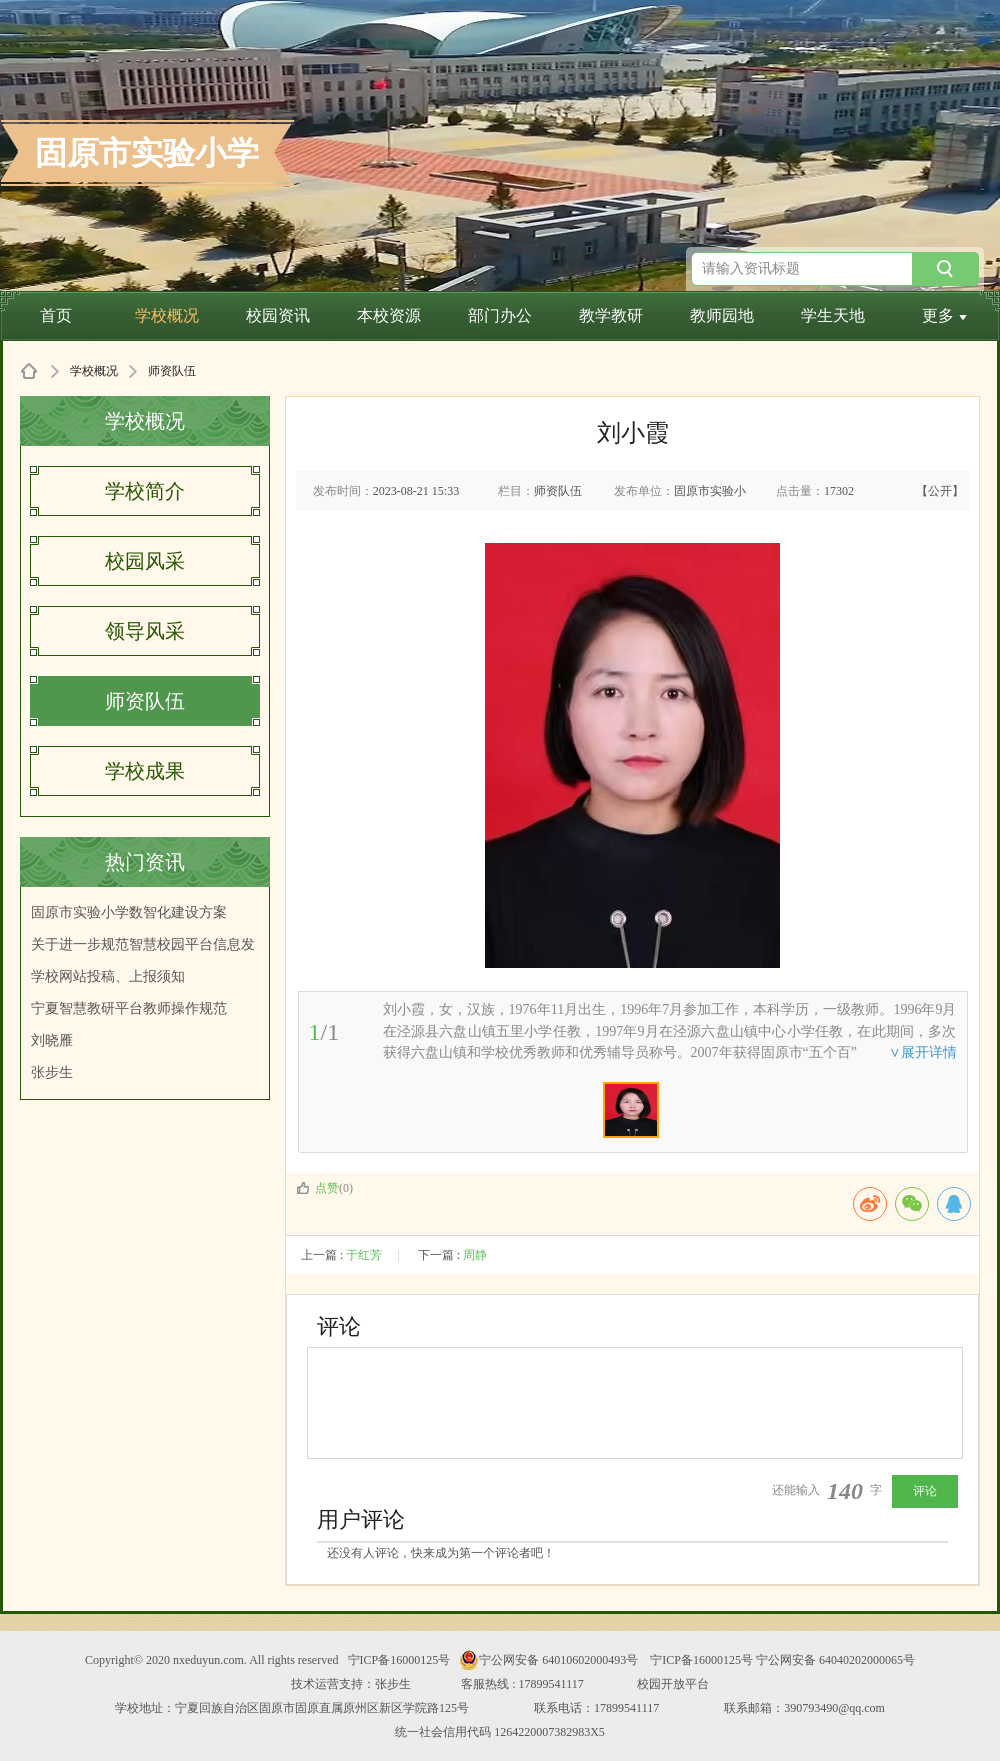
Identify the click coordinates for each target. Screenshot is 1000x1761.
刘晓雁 (52, 1040)
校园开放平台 (673, 1684)
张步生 (52, 1072)
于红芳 (364, 1255)
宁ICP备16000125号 (399, 1660)
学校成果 (145, 771)
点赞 (317, 1188)
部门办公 (500, 315)
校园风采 (145, 561)
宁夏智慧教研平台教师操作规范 (129, 1008)
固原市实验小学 (147, 153)
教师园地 (722, 315)
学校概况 (167, 315)
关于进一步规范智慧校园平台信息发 (143, 944)
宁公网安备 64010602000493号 (548, 1660)
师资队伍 (145, 701)
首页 (56, 315)
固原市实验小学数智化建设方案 (129, 912)
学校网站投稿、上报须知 (108, 976)
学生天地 (833, 315)
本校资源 (389, 315)
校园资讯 (278, 315)
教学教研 (611, 315)
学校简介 (145, 491)
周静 (475, 1255)
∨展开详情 (923, 1052)
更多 (944, 315)
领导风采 (145, 631)
